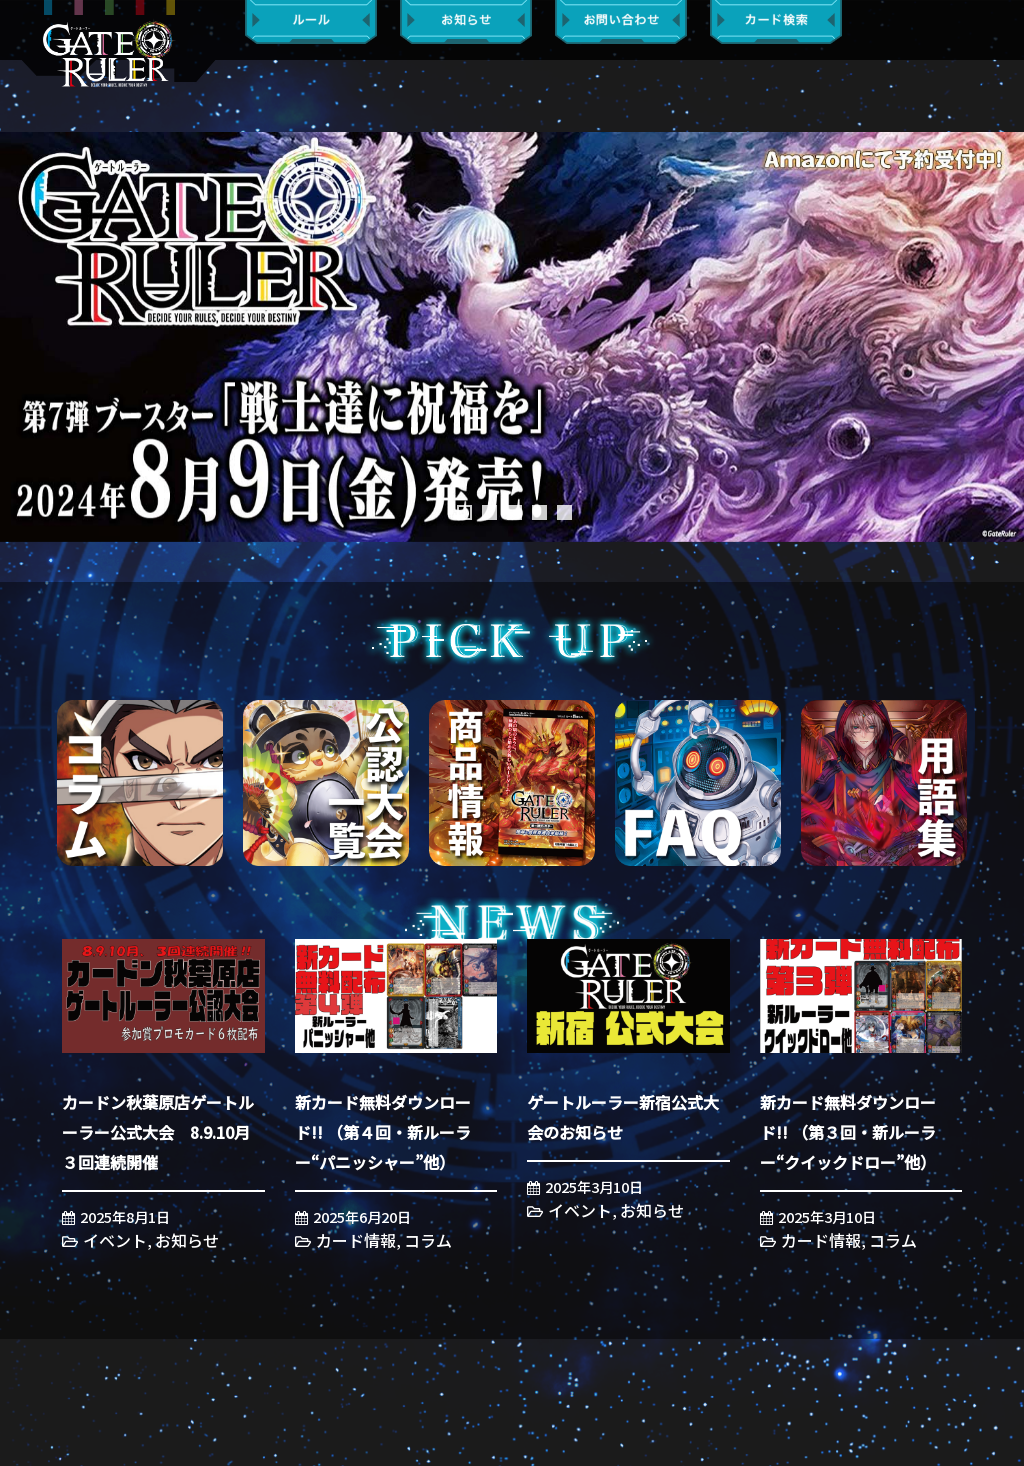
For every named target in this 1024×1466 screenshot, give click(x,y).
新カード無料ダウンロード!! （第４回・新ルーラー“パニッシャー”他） (383, 1132)
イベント (115, 1240)
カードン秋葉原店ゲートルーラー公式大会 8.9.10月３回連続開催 (158, 1132)
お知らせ (187, 1240)
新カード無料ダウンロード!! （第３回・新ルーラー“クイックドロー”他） (848, 1132)
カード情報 (356, 1240)
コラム (428, 1240)
